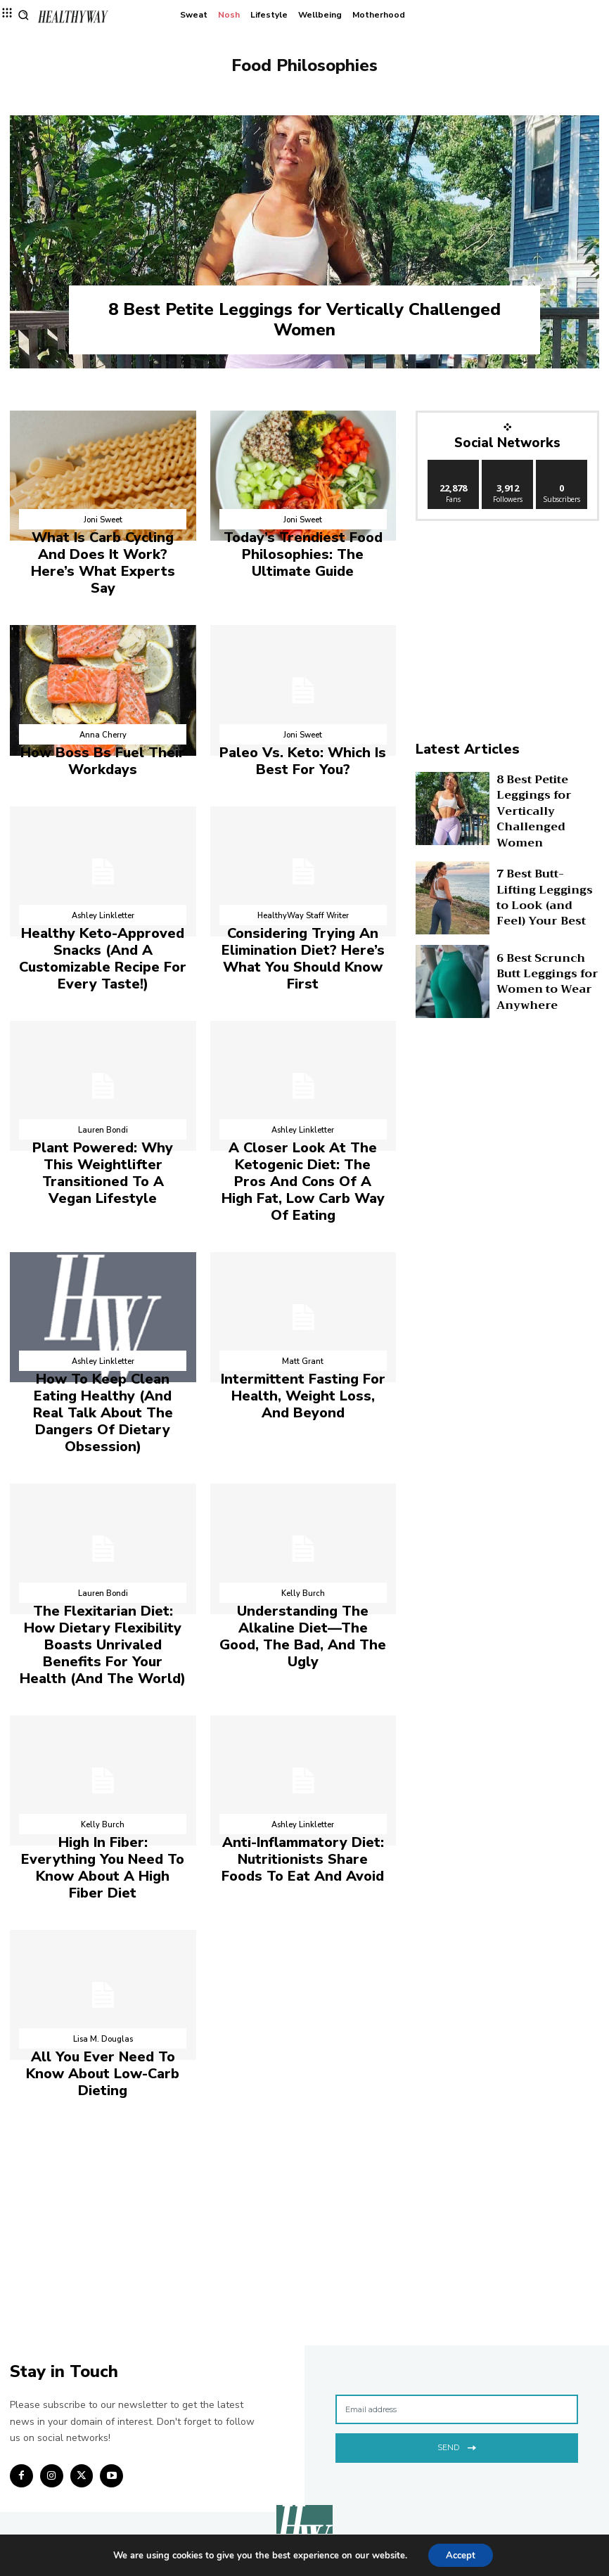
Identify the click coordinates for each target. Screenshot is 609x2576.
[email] (456, 2207)
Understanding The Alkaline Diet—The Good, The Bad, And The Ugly (303, 1501)
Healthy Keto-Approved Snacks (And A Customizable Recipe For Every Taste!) (103, 911)
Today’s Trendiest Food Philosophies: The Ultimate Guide (303, 549)
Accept (460, 2554)
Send (456, 2243)
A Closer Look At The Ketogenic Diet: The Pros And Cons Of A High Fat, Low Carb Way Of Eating (303, 1106)
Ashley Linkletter (103, 882)
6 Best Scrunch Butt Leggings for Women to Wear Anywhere (547, 975)
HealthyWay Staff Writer (303, 882)
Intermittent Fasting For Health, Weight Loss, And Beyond (302, 1300)
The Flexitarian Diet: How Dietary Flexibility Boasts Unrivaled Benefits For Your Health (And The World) (103, 1508)
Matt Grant (302, 1271)
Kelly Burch (303, 1472)
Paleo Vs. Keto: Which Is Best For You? (303, 730)
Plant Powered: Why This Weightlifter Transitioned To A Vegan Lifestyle (103, 1099)
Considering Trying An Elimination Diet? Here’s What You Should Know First (303, 911)
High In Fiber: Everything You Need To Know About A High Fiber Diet (102, 1702)
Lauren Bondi (103, 1069)
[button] (23, 15)
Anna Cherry (103, 707)
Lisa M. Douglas (103, 1860)
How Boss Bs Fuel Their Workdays (103, 730)
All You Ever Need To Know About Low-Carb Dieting (103, 1882)
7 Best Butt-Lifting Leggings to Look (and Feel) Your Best (546, 892)
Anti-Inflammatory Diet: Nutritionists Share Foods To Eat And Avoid (303, 1702)
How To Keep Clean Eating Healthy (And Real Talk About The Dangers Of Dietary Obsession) (103, 1307)
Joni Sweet (103, 520)
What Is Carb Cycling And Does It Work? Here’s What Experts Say (103, 549)
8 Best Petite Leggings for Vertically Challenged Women (304, 319)
